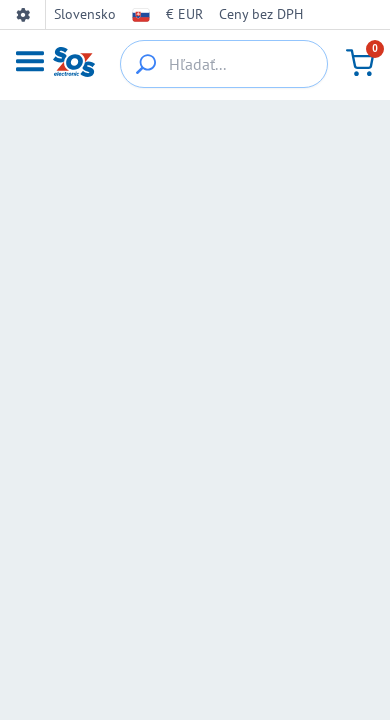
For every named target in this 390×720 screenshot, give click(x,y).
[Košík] (360, 63)
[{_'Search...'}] (146, 64)
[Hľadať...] (224, 64)
